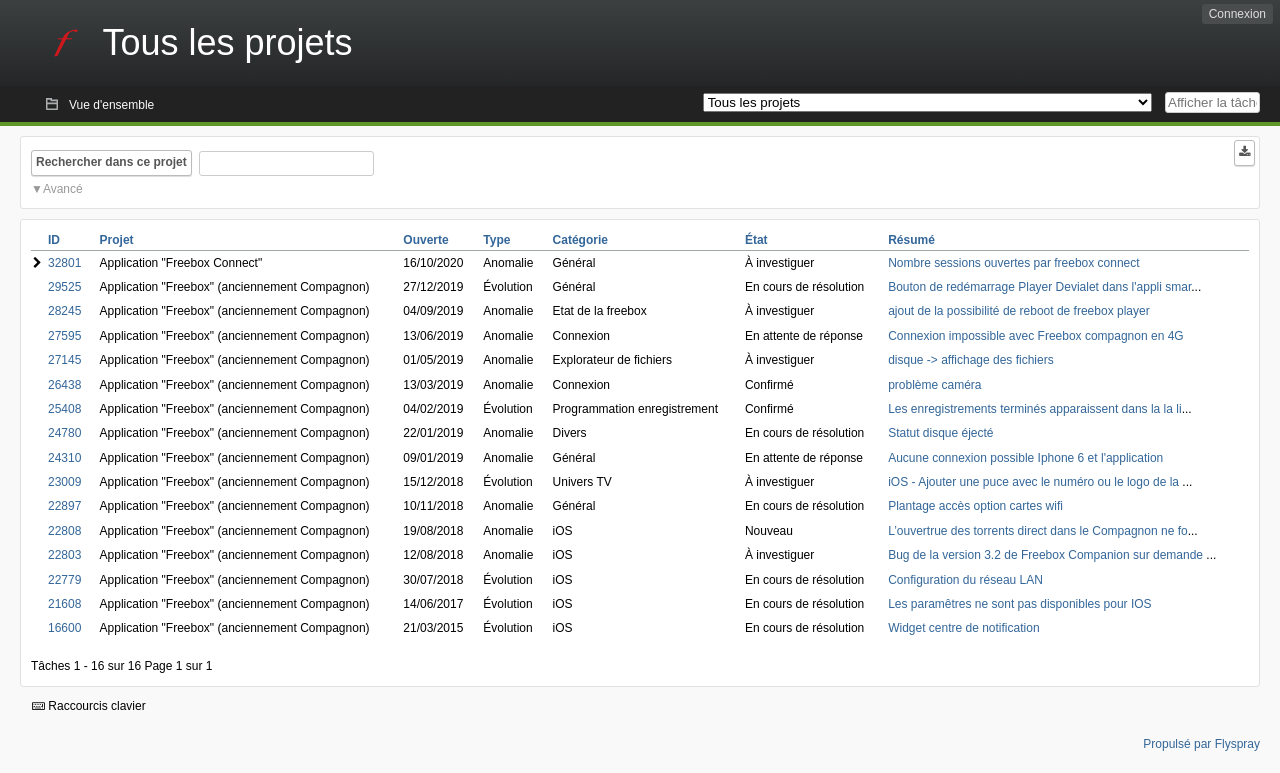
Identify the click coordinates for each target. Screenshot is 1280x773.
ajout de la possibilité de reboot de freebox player (1019, 311)
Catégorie (580, 240)
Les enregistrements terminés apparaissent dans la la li (1034, 409)
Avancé (63, 189)
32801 (64, 263)
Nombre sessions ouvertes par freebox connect (1013, 263)
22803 (64, 555)
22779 (64, 580)
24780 (64, 433)
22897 (64, 506)
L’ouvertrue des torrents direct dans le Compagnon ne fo (1038, 531)
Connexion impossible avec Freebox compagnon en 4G (1036, 336)
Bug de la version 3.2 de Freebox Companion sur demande (1047, 555)
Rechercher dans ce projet (111, 162)
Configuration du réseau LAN (965, 580)
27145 (64, 360)
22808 (64, 531)
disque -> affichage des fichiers (971, 360)
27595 (64, 336)
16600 (64, 628)
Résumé (911, 240)
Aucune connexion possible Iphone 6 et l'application (1025, 458)
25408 (64, 409)
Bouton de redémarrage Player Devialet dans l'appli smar (1039, 287)
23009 (64, 482)
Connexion (1237, 14)
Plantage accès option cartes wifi (975, 506)
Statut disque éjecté (940, 433)
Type (496, 240)
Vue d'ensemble (111, 105)
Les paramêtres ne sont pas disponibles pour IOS (1019, 604)
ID (54, 240)
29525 (64, 287)
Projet (117, 240)
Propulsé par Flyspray (1201, 744)
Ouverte (425, 240)
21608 (64, 604)
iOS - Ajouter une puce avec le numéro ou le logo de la (1035, 482)
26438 (64, 385)
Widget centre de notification (963, 628)
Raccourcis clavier (89, 706)
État (756, 240)
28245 (64, 311)
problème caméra (934, 385)
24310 (64, 458)
